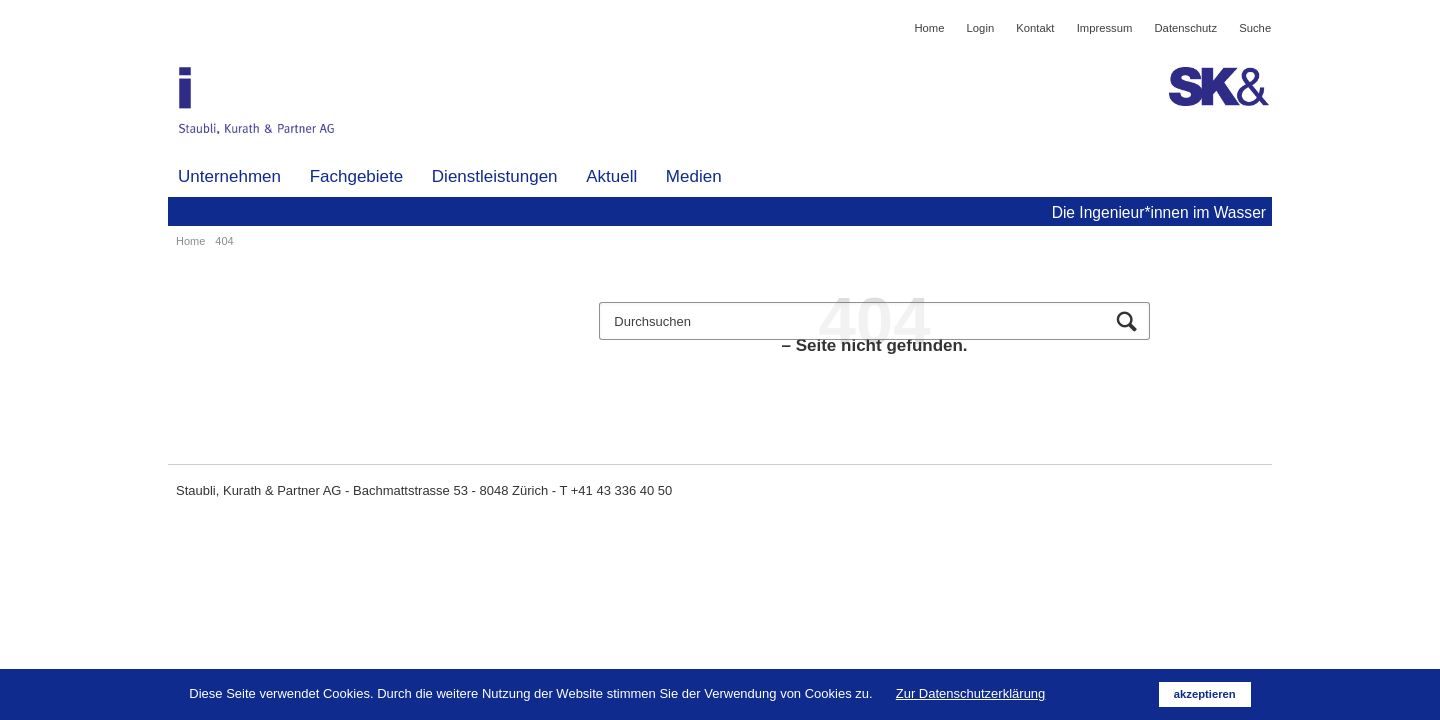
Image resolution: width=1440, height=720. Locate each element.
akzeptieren (1205, 694)
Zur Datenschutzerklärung (971, 693)
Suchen (1127, 323)
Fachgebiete (357, 176)
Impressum (1105, 28)
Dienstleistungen (495, 176)
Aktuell (611, 176)
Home (929, 28)
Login (981, 28)
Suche (1255, 28)
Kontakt (1035, 28)
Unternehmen (229, 176)
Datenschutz (1186, 28)
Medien (694, 176)
